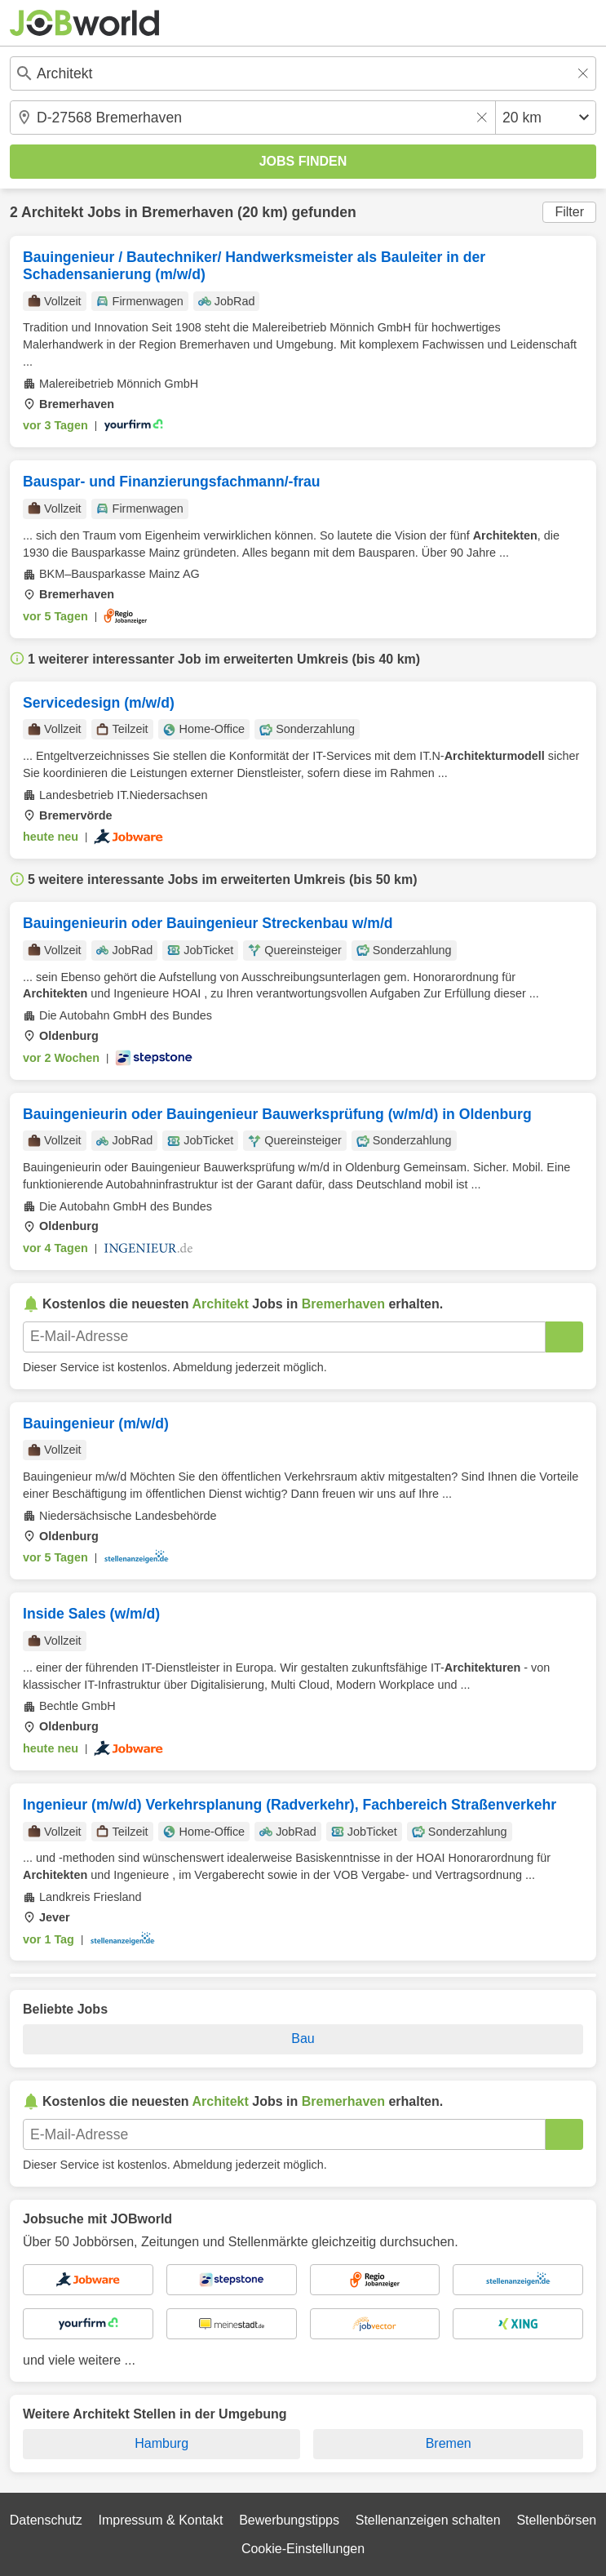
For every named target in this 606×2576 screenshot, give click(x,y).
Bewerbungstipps (289, 2520)
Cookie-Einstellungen (303, 2549)
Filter (569, 212)
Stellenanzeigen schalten (428, 2520)
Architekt (52, 212)
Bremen (448, 2443)
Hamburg (161, 2443)
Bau (302, 2038)
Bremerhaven (187, 212)
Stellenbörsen (556, 2520)
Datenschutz (46, 2520)
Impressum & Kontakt (160, 2520)
